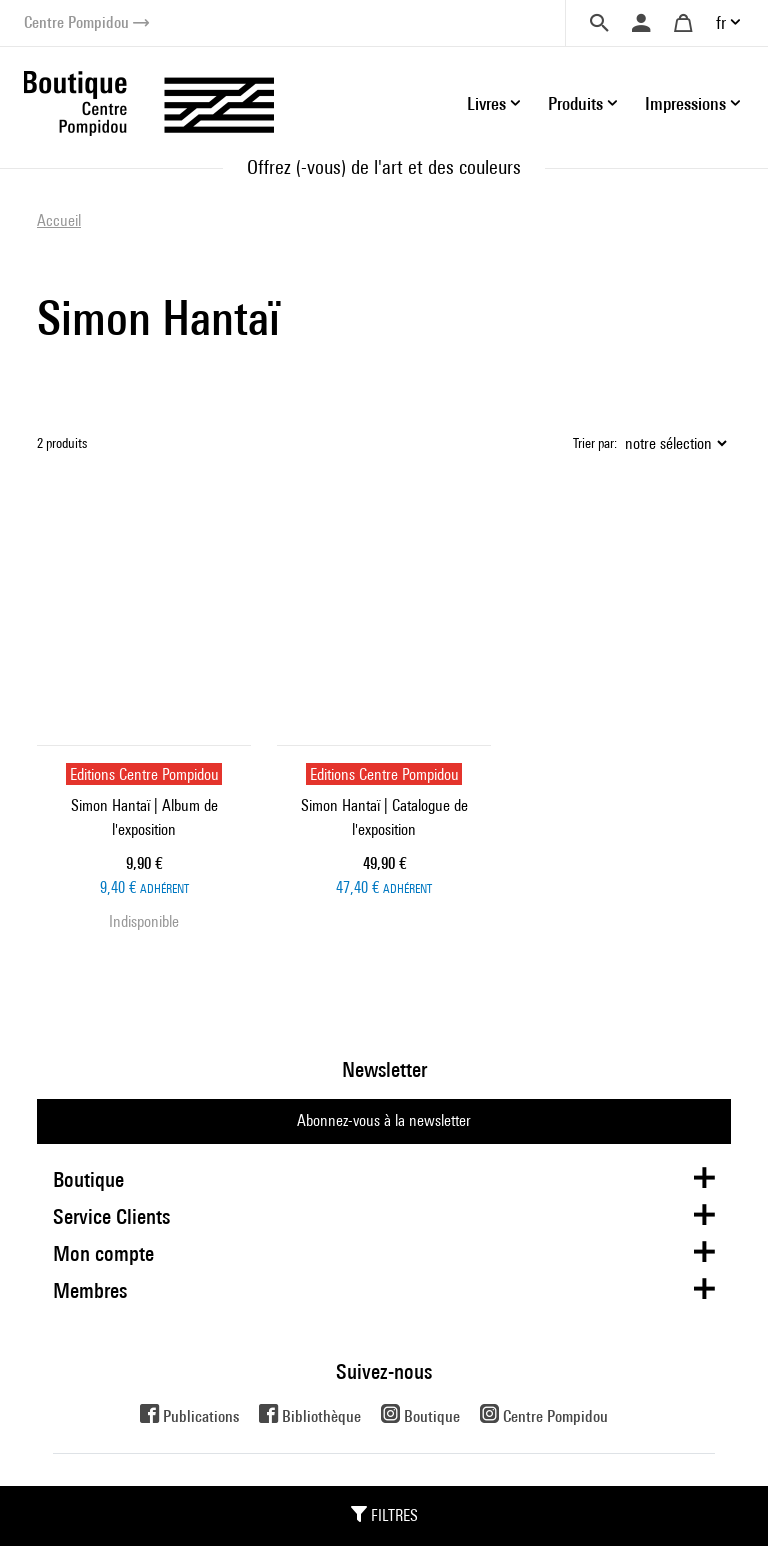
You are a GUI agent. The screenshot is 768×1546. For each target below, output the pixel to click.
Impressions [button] (685, 103)
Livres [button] (486, 103)
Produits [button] (575, 103)
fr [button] (721, 22)
